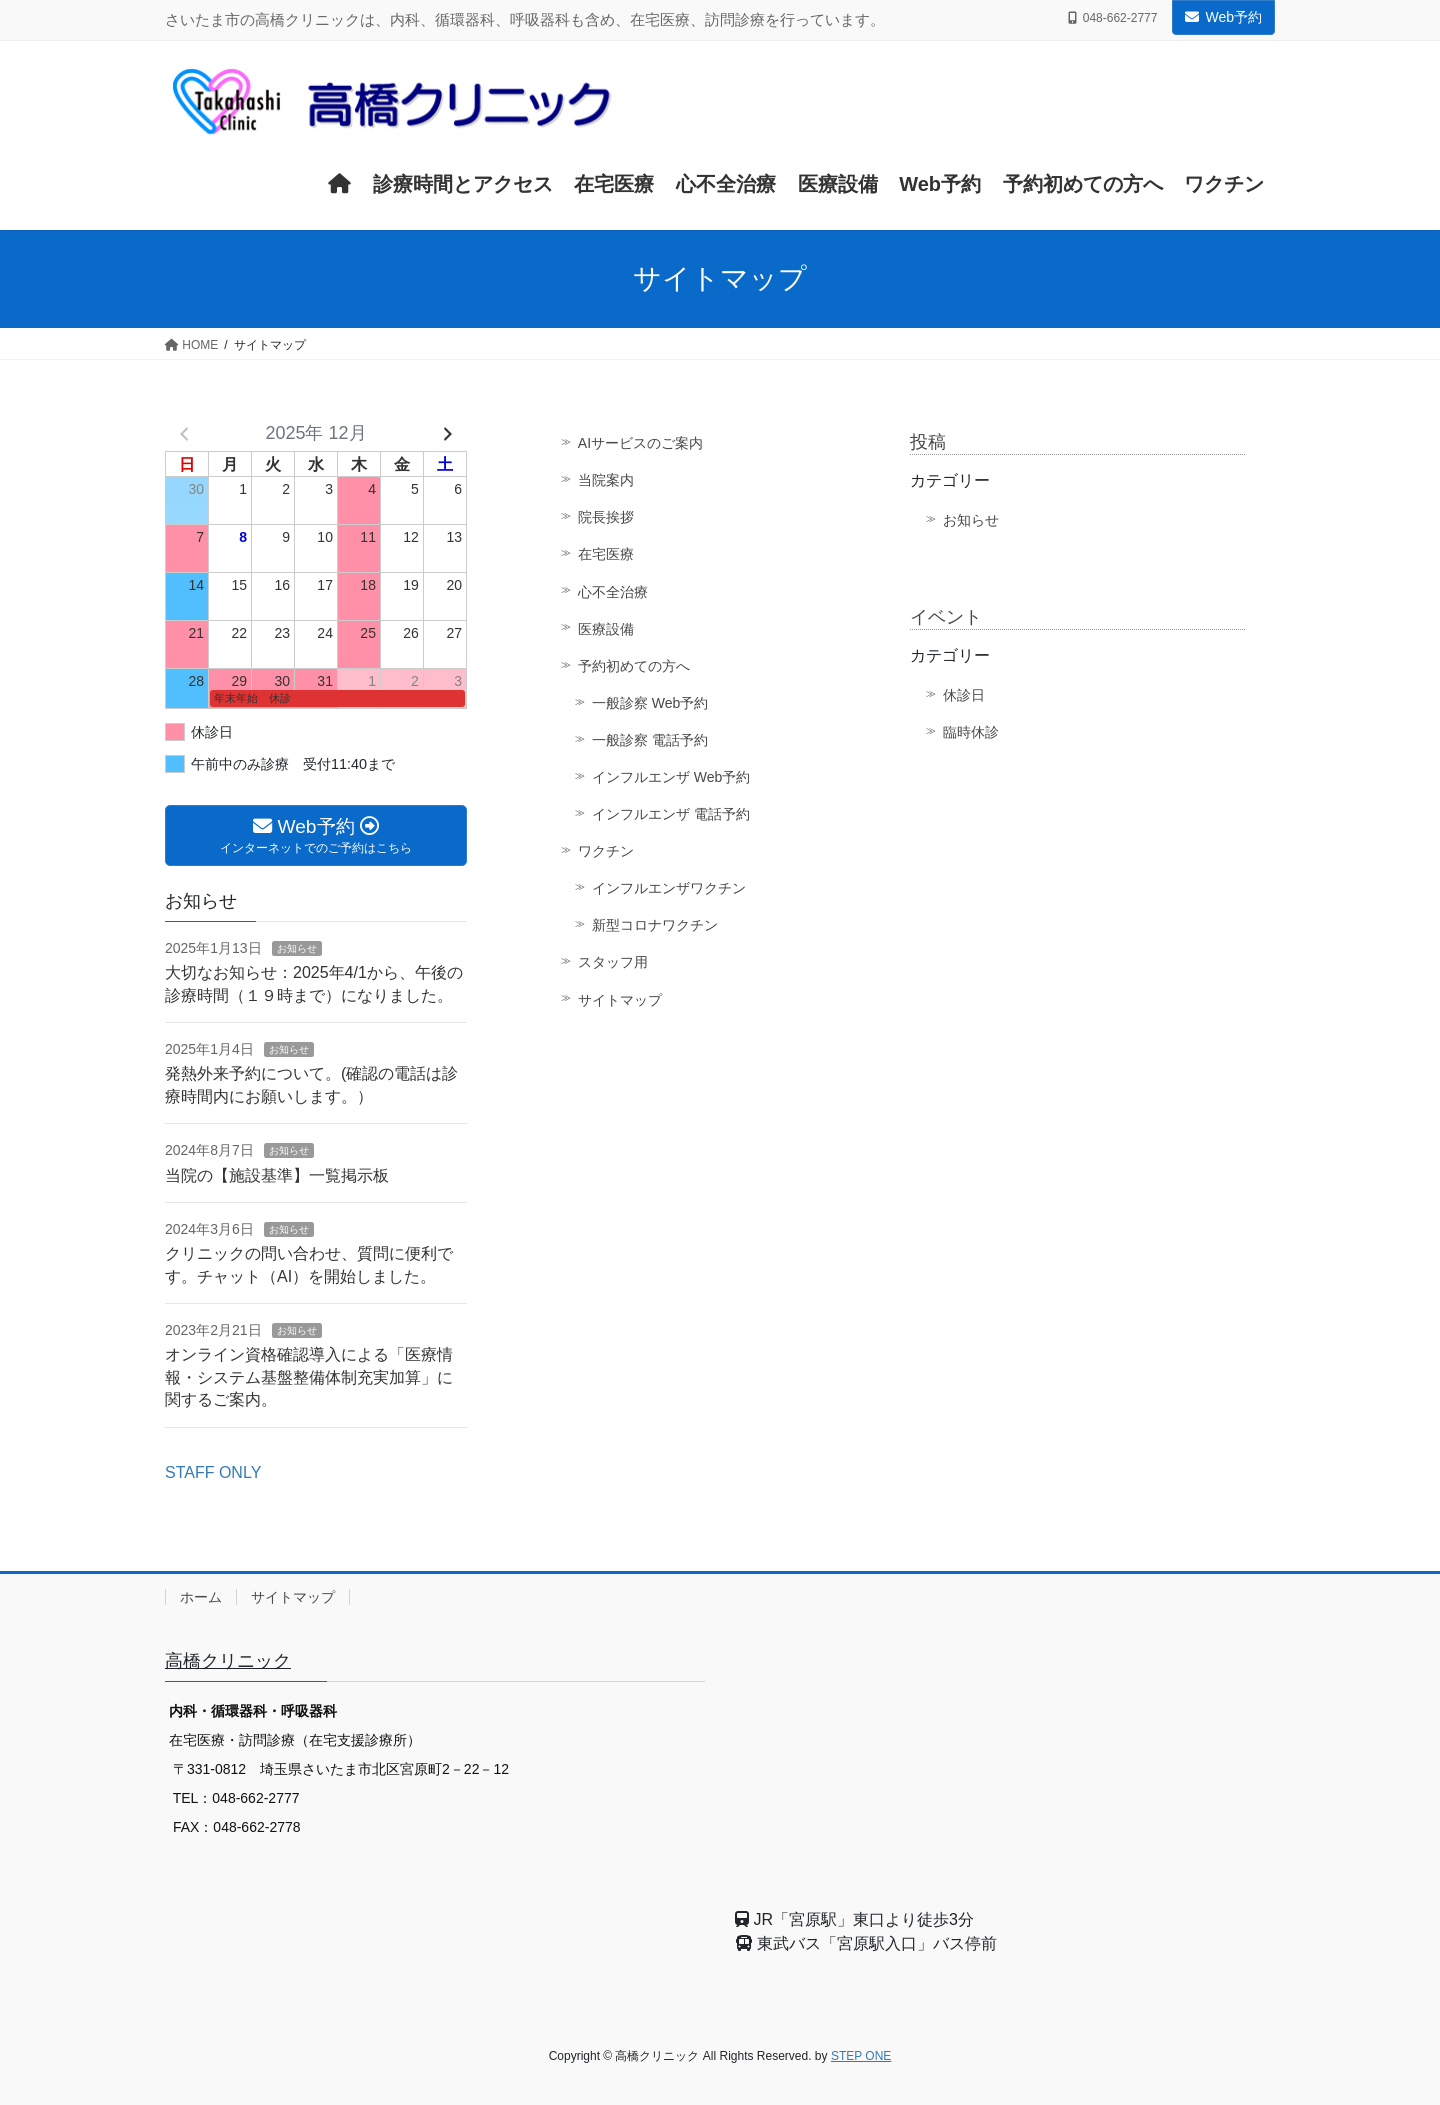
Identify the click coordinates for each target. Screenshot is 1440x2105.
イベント (946, 617)
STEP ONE (861, 2056)
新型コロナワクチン (655, 925)
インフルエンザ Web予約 (671, 777)
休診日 (964, 695)
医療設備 (606, 629)
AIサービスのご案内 (640, 443)
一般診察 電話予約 (650, 740)
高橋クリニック (228, 1661)
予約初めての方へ (634, 666)
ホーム (201, 1597)
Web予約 (1223, 17)
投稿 (928, 442)
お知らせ (971, 520)
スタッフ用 (613, 962)
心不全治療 (613, 592)
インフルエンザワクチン (669, 888)
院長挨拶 (606, 517)
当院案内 (606, 480)
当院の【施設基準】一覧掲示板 (277, 1175)
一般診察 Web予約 (650, 703)
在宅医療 (606, 554)
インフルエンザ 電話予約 (671, 814)
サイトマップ (620, 1000)
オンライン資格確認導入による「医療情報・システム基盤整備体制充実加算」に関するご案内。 (309, 1377)
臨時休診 (971, 732)
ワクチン (606, 851)
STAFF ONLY (213, 1472)
